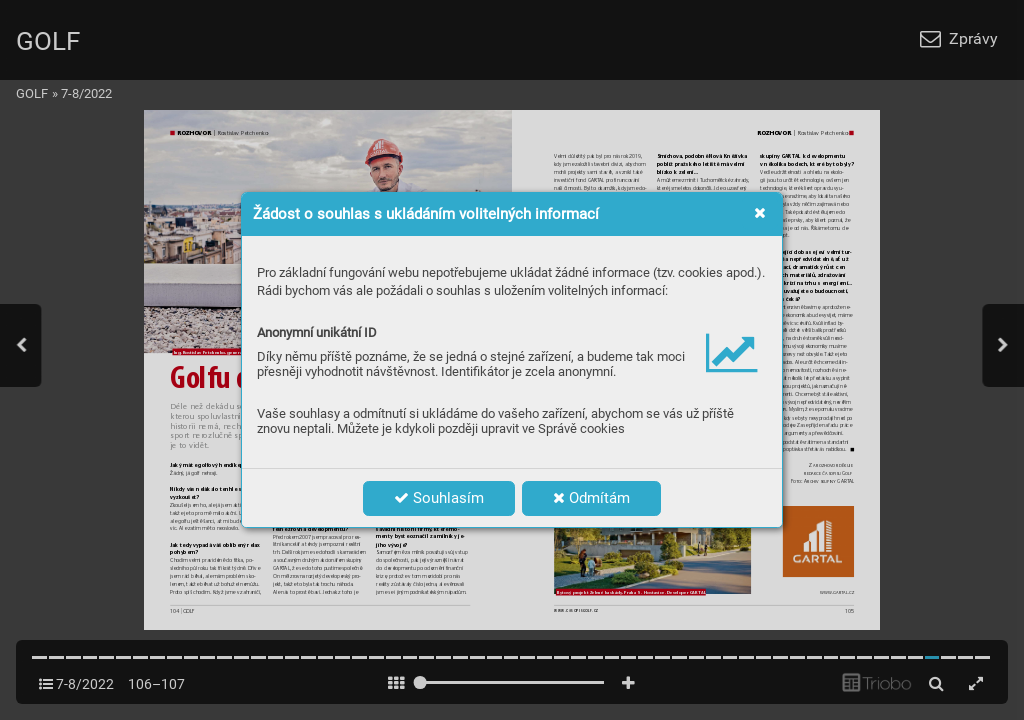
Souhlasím (439, 498)
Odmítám (591, 498)
